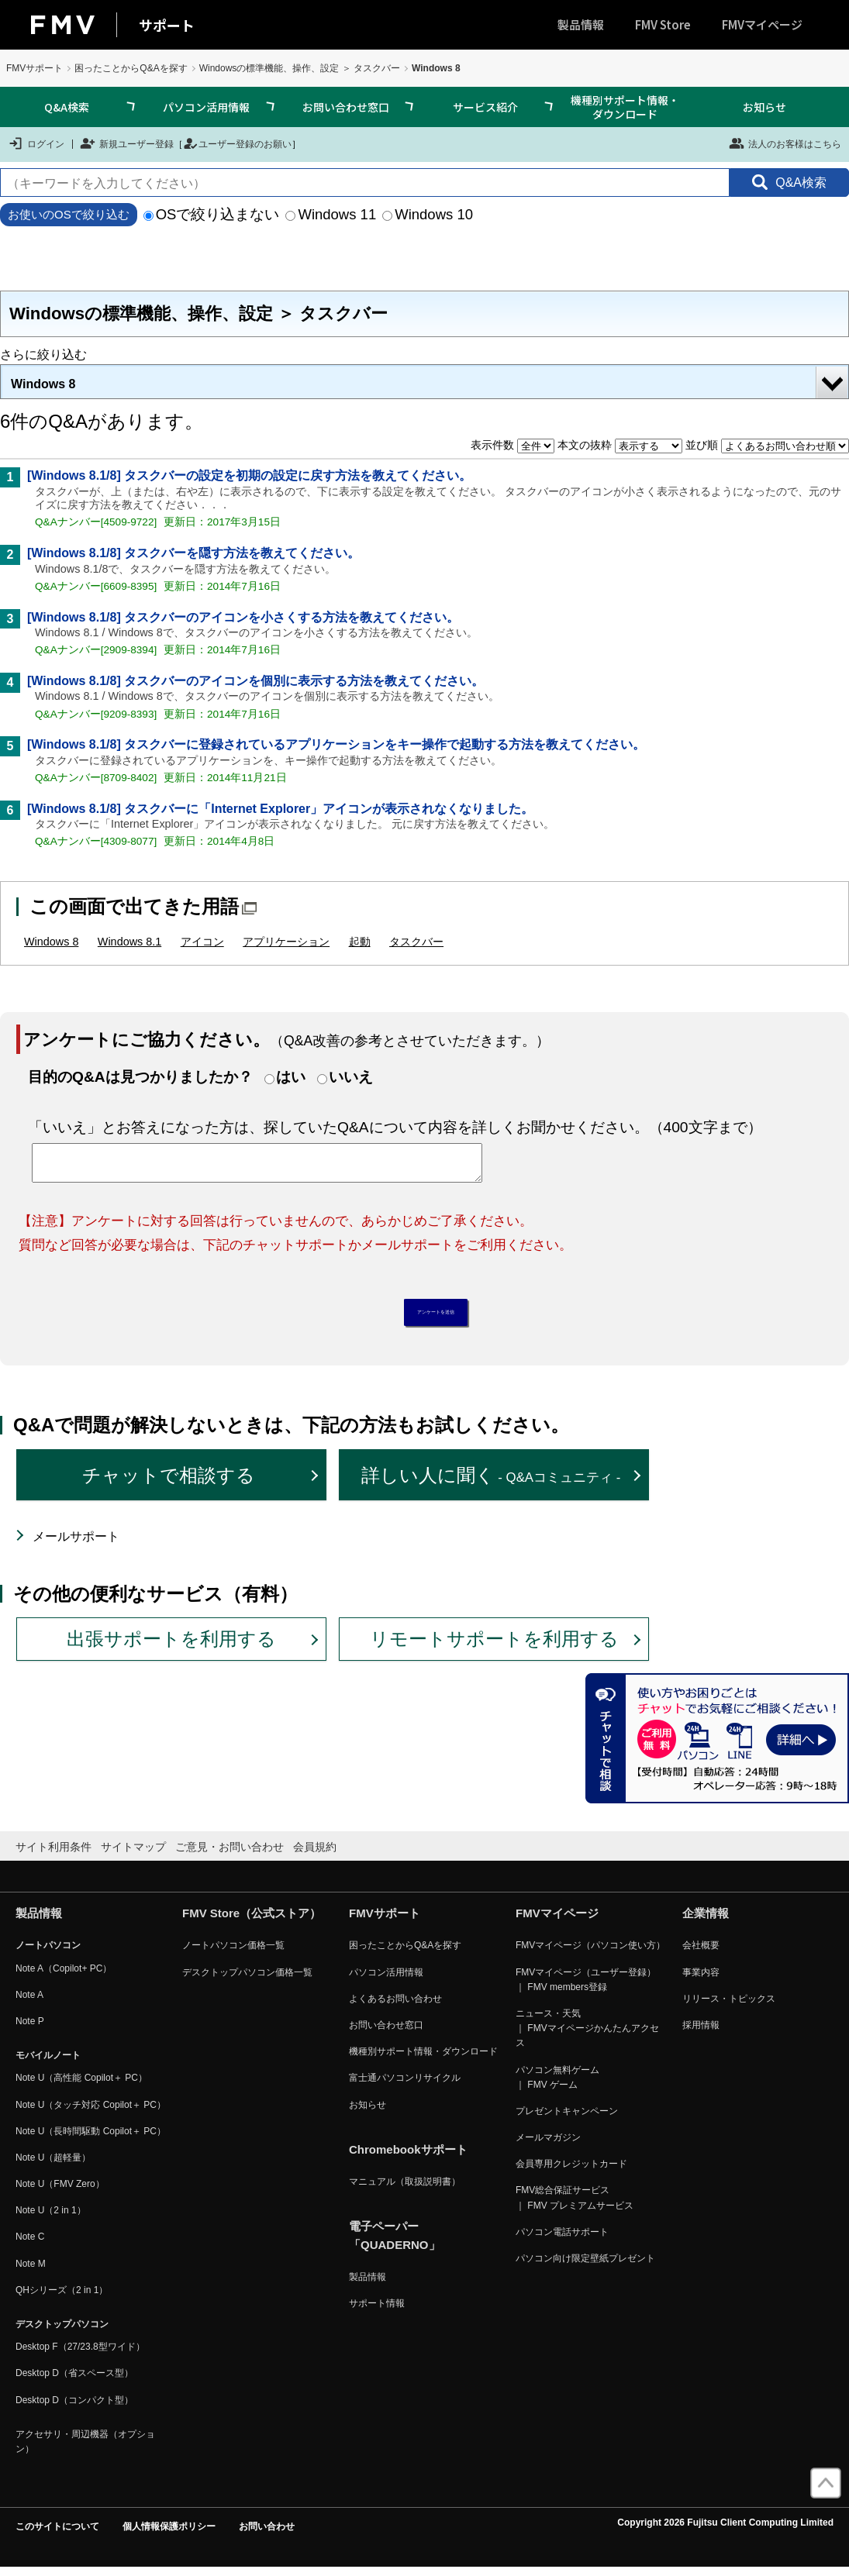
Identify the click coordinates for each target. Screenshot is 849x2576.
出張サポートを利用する (171, 1647)
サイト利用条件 (53, 1854)
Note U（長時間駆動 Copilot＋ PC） (91, 2138)
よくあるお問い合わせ (395, 2006)
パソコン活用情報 (206, 107)
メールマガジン (548, 2145)
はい (290, 1077)
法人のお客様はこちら (785, 143)
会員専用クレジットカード (571, 2172)
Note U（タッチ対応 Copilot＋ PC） (91, 2112)
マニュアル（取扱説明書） (405, 2189)
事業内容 (701, 1980)
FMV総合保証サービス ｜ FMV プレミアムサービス (574, 2206)
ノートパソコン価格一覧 (233, 1953)
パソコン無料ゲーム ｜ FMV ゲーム (557, 2085)
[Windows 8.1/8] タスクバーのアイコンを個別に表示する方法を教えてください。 (255, 680)
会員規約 (314, 1854)
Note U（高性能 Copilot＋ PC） (81, 2086)
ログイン (36, 143)
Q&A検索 (66, 107)
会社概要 (701, 1953)
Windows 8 (43, 384)
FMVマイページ (762, 24)
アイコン (202, 941)
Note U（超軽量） (53, 2165)
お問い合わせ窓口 (345, 107)
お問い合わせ (267, 2535)
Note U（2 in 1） (51, 2218)
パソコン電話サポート (562, 2239)
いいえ (351, 1077)
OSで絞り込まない (211, 214)
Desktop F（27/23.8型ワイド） (80, 2355)
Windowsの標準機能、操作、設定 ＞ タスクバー (299, 68)
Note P (30, 2029)
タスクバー (416, 941)
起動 (360, 941)
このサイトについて (57, 2535)
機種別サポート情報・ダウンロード (625, 107)
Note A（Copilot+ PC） (64, 1976)
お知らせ (764, 107)
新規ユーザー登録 (127, 143)
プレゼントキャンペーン (567, 2118)
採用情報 (701, 2033)
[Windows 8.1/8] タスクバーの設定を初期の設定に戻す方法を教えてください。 (249, 475)
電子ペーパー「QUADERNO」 (394, 2243)
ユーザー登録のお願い (237, 143)
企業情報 (705, 1921)
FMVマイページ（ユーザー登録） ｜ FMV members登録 (586, 1987)
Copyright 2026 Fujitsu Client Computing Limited (725, 2531)
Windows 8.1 (129, 941)
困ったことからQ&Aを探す (130, 68)
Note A (29, 2002)
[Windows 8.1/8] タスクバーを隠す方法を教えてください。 (193, 553)
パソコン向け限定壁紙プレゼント (585, 2266)
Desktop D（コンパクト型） (74, 2407)
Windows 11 (330, 214)
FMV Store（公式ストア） (251, 1921)
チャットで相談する (168, 1482)
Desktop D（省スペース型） (74, 2381)
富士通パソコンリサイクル (405, 2086)
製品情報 (580, 24)
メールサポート (76, 1544)
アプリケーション (286, 941)
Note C (30, 2245)
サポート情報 (377, 2311)
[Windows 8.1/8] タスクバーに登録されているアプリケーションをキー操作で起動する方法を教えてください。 (336, 744)
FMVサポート (34, 68)
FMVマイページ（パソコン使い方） (590, 1953)
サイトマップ (133, 1854)
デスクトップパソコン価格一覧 (247, 1980)
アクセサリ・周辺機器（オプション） (85, 2449)
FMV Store (663, 24)
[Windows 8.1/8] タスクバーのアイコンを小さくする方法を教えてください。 (243, 617)
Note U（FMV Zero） (60, 2192)
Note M (31, 2271)
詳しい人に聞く (491, 1482)
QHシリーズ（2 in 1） (62, 2297)
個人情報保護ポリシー (169, 2535)
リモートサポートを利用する (494, 1647)
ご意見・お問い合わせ (229, 1854)
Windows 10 (427, 214)
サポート (167, 25)
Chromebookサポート (408, 2157)
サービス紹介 (485, 107)
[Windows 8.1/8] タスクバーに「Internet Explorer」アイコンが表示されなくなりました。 (280, 808)
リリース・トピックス (728, 2006)
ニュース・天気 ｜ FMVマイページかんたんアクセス (587, 2036)
